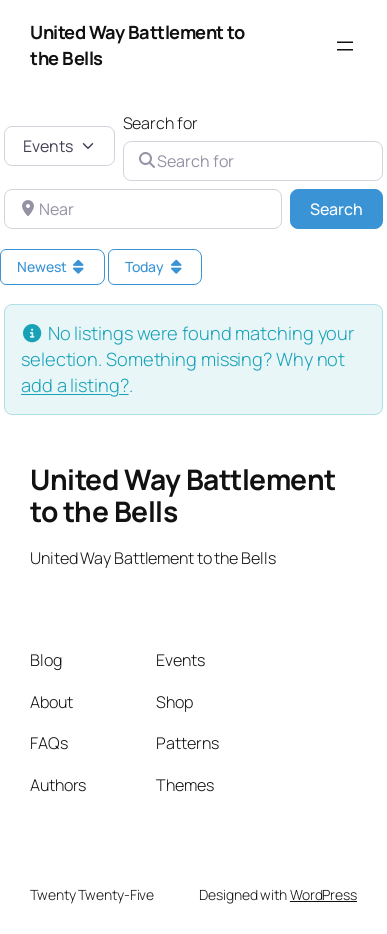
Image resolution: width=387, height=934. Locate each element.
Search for (160, 123)
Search (346, 208)
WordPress (323, 894)
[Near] (143, 209)
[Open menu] (345, 46)
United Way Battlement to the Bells (183, 495)
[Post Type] (59, 146)
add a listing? (75, 385)
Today (155, 266)
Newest (52, 266)
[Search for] (253, 161)
